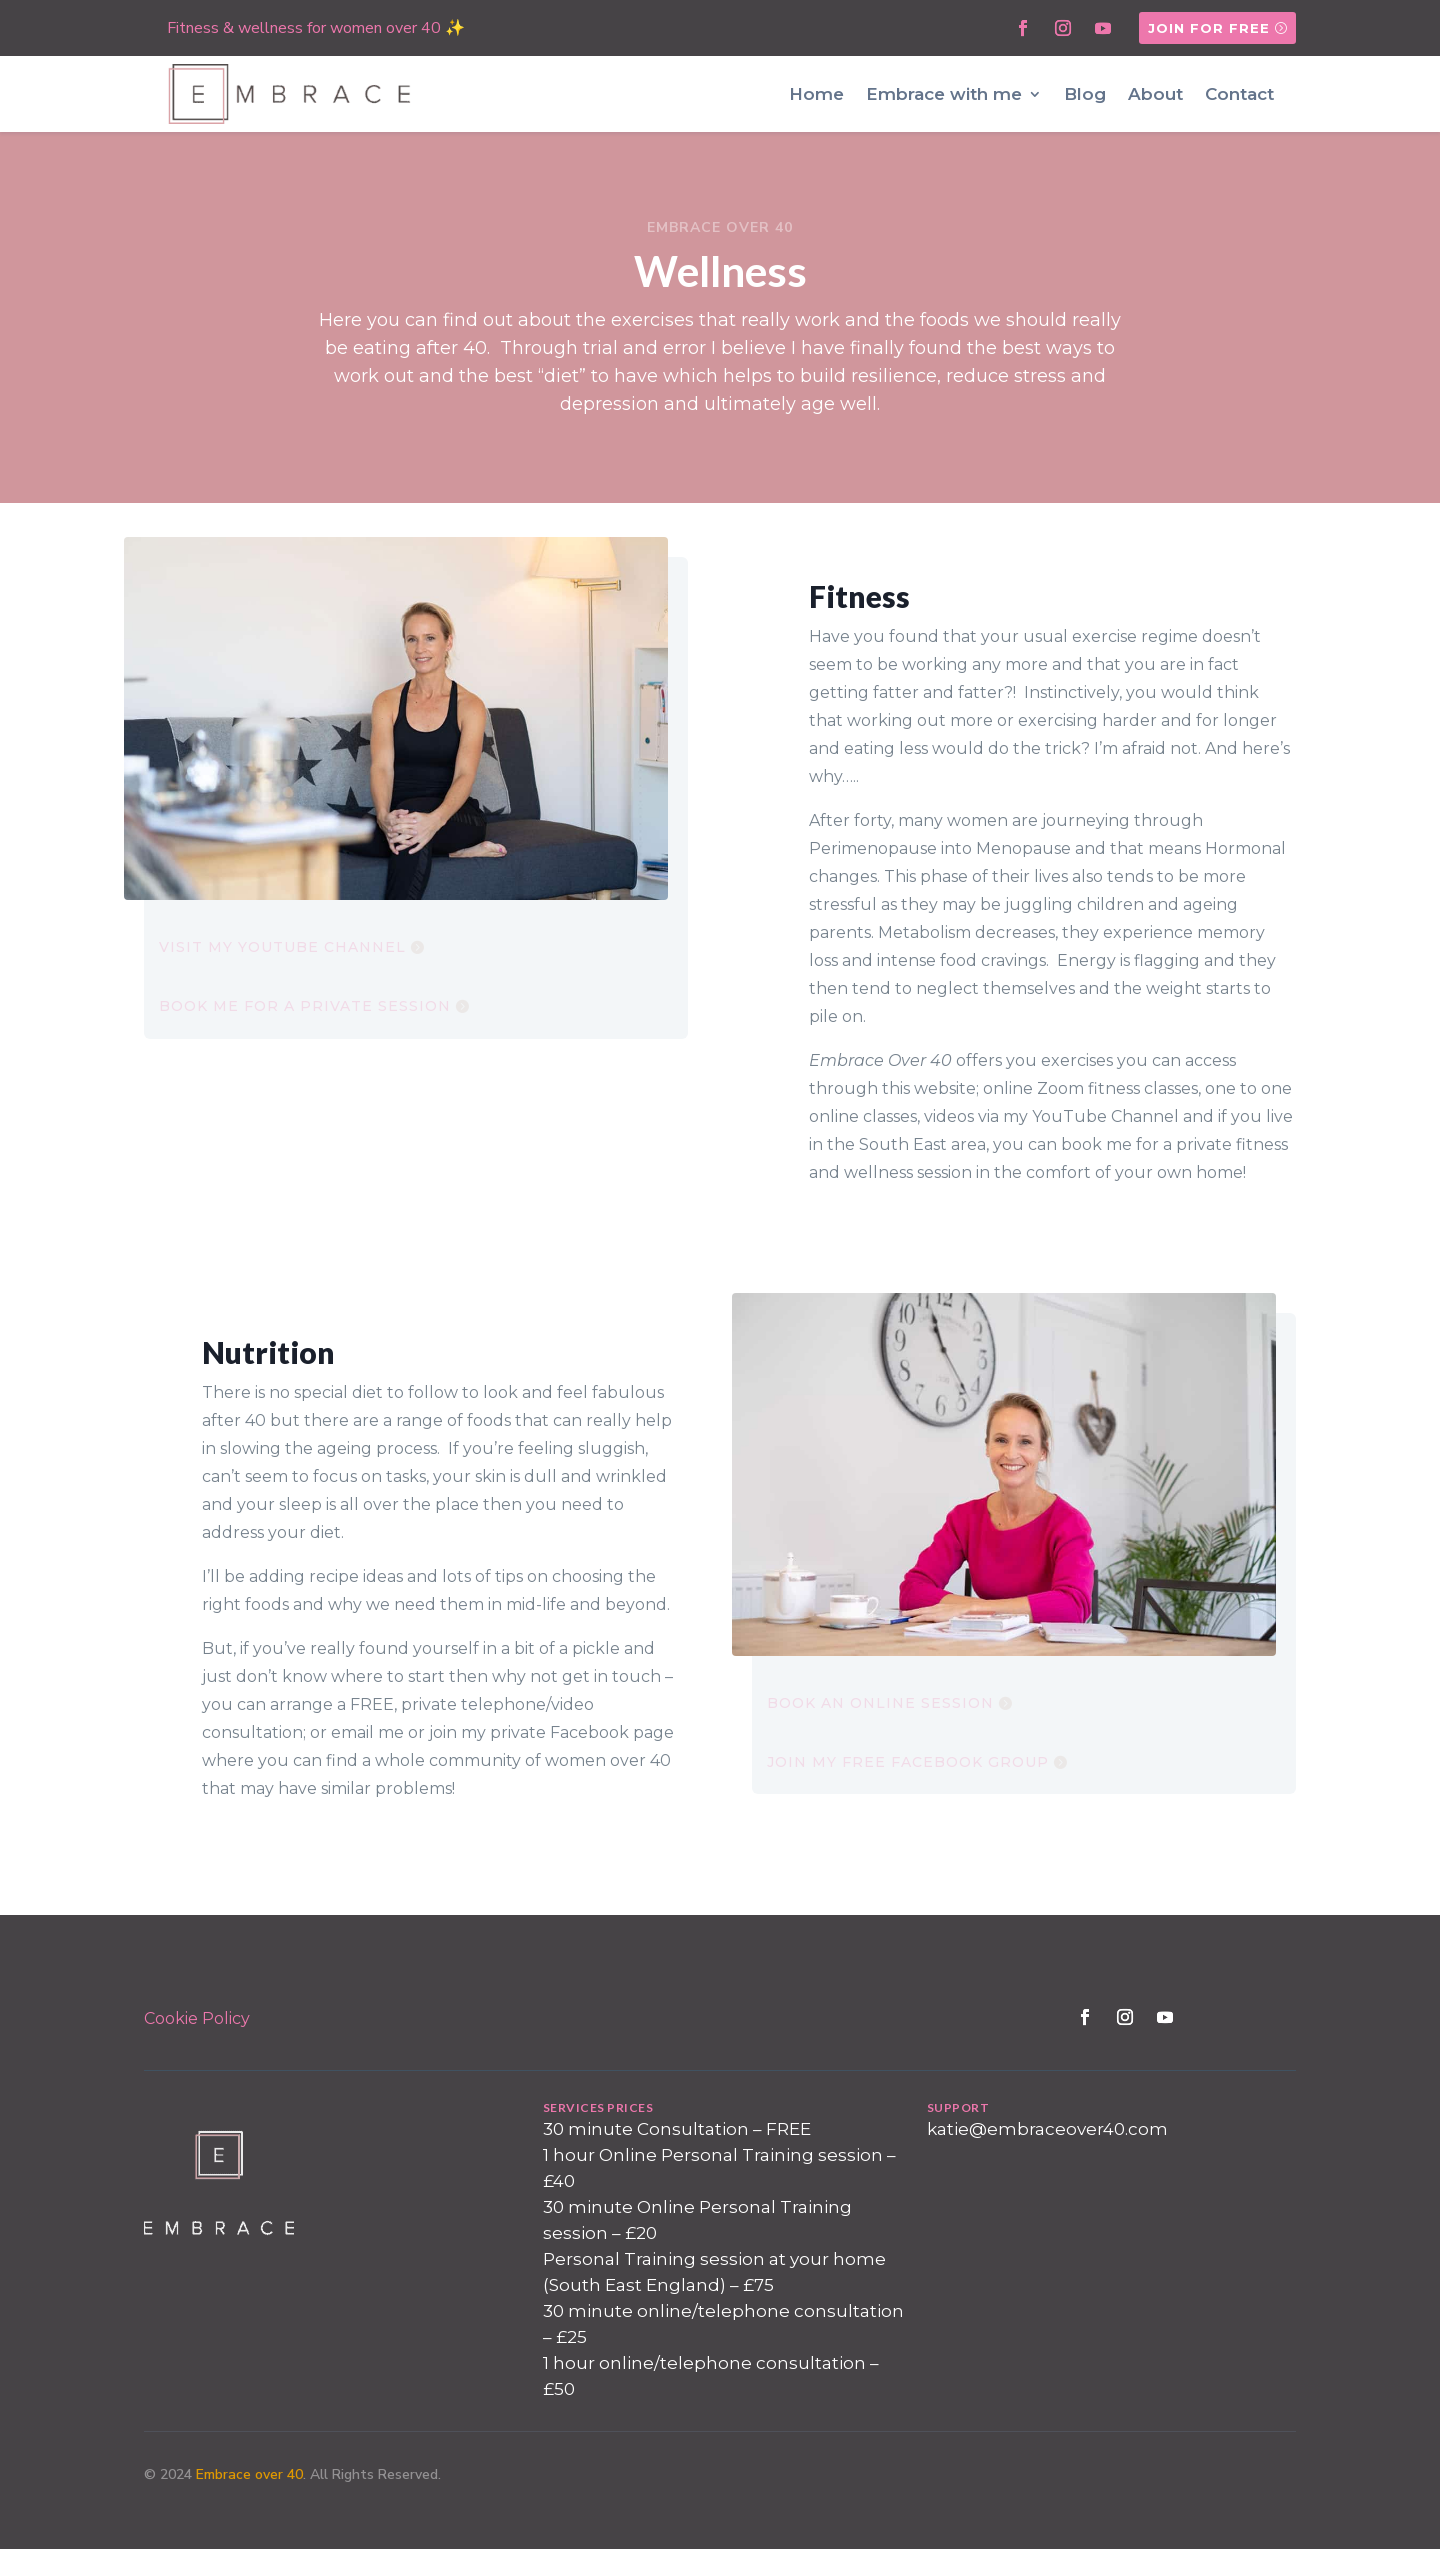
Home (816, 94)
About (1155, 94)
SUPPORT (958, 2107)
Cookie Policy (197, 2018)
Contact (1239, 94)
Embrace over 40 (249, 2474)
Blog (1085, 94)
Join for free (1209, 28)
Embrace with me (944, 94)
